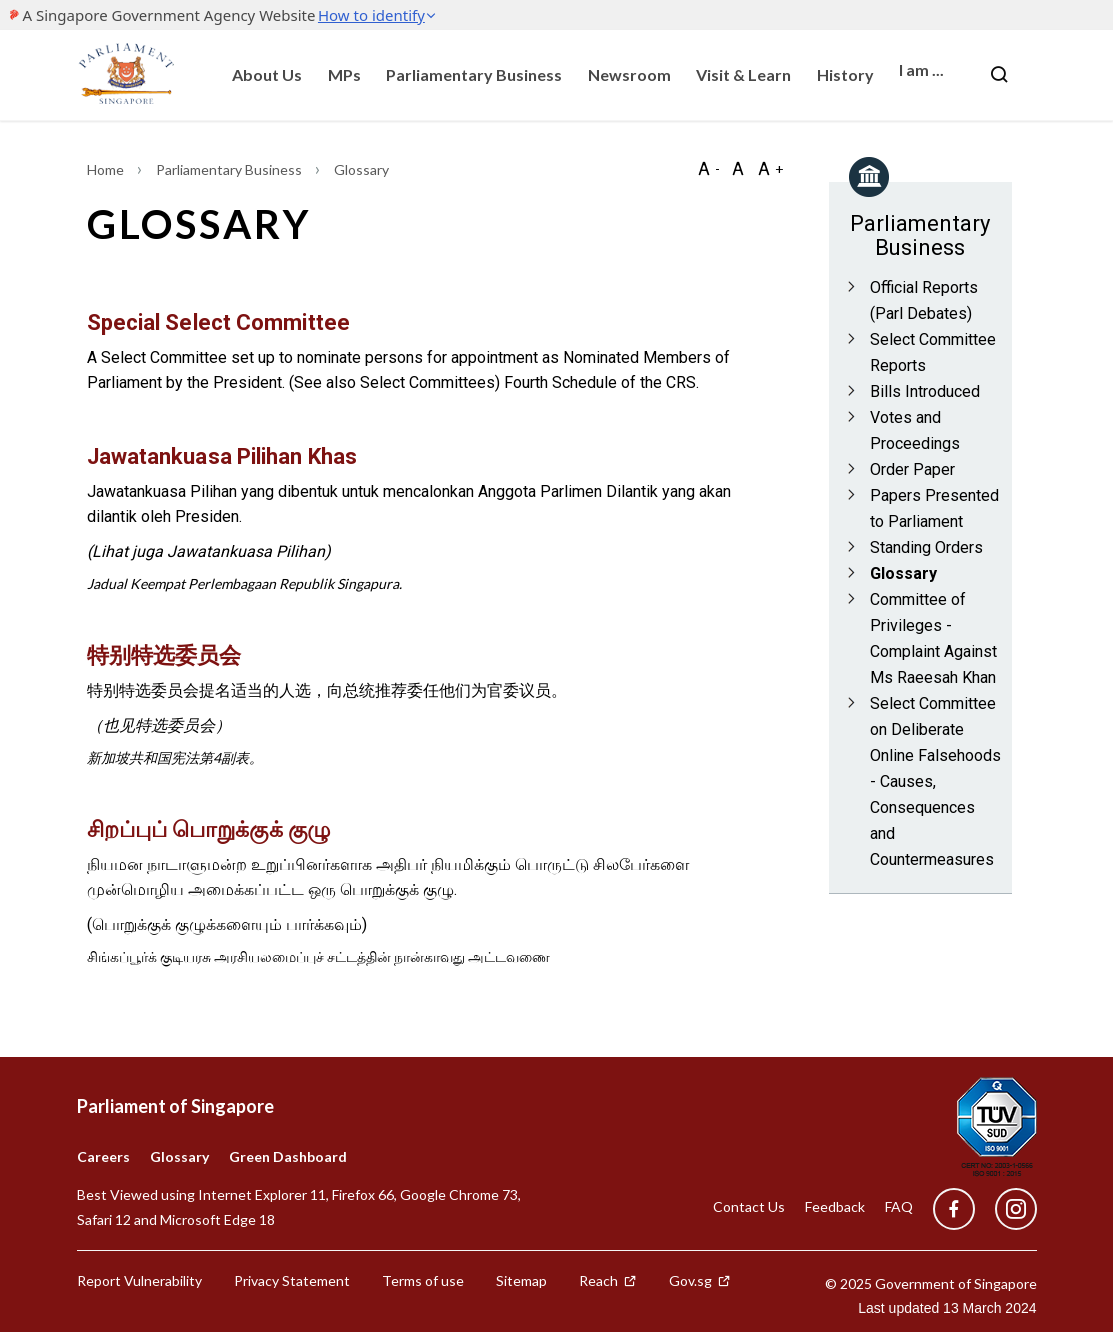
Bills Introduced (925, 391)
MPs (344, 74)
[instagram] (1006, 1209)
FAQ (899, 1206)
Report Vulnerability (139, 1280)
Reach (608, 1280)
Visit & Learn (743, 74)
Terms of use (423, 1280)
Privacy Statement (292, 1280)
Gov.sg (700, 1280)
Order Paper (912, 469)
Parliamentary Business (474, 74)
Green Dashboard (288, 1156)
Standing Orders (926, 547)
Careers (103, 1156)
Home (107, 169)
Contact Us (749, 1206)
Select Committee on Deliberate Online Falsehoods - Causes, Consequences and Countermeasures (935, 781)
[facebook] (954, 1209)
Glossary (903, 573)
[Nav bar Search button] (999, 75)
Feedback (835, 1206)
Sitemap (521, 1280)
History (845, 74)
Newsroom (629, 74)
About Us (267, 74)
